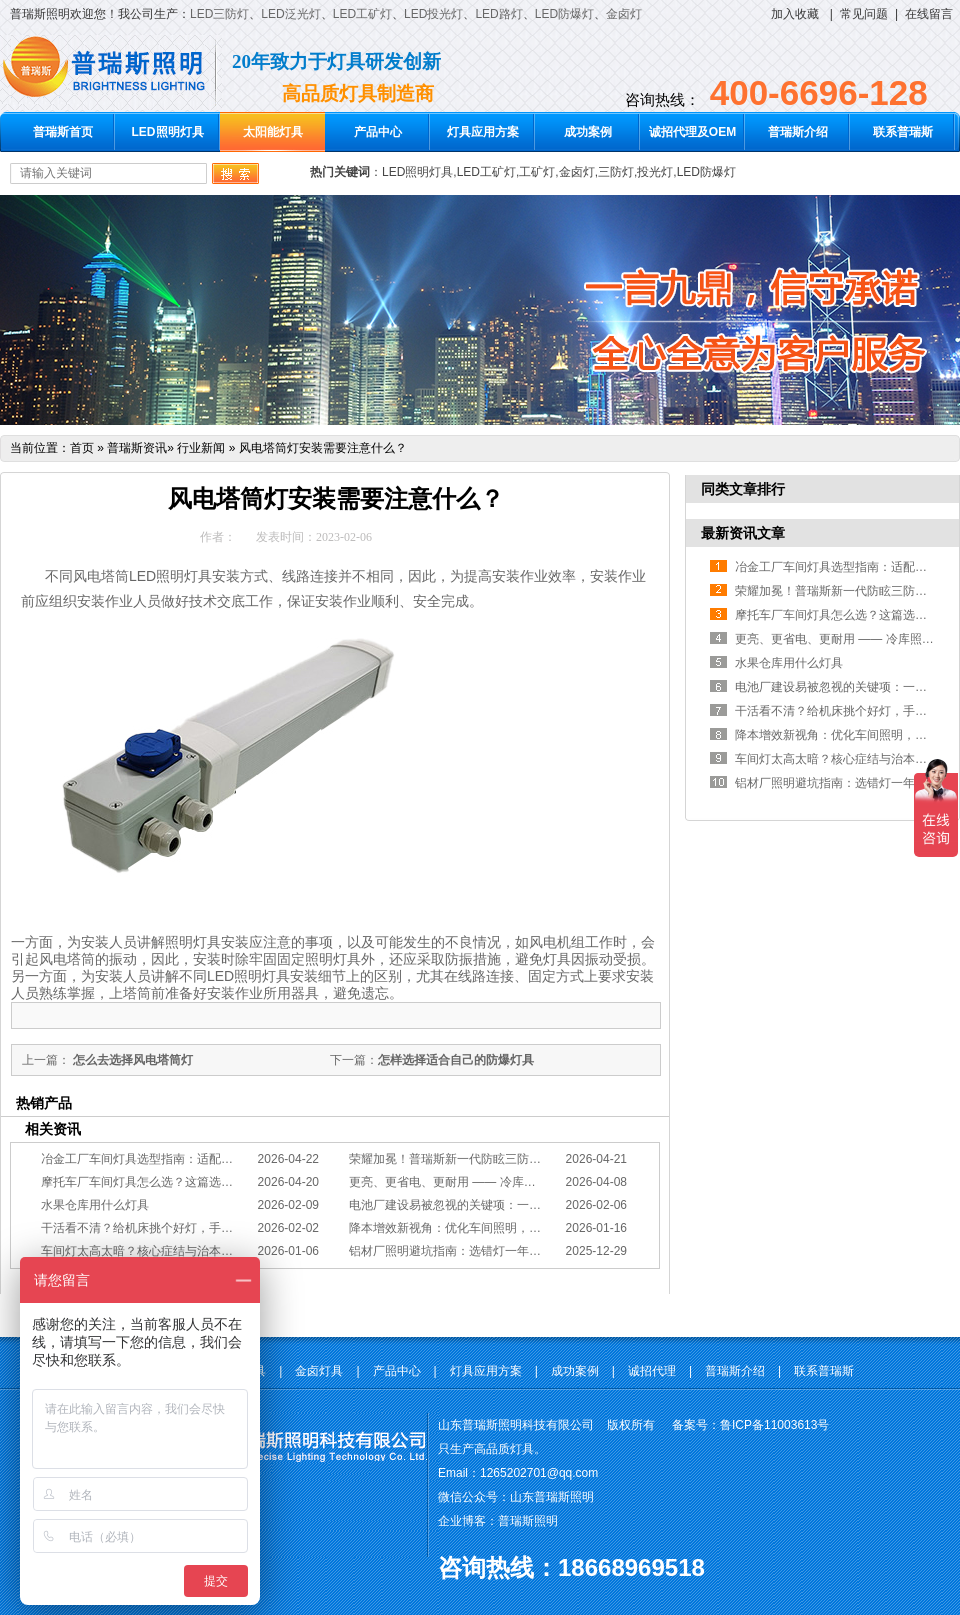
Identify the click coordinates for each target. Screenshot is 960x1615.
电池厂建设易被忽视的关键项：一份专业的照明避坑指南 (499, 1205)
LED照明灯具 (168, 132)
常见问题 (864, 14)
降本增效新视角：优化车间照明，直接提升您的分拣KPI (496, 1228)
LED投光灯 (433, 14)
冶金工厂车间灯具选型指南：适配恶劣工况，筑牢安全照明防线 (209, 1159)
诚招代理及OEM (692, 132)
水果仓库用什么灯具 (95, 1205)
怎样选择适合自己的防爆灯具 (456, 1060)
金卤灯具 (319, 1371)
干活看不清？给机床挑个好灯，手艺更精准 (155, 1228)
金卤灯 (624, 14)
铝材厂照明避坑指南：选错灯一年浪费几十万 (469, 1251)
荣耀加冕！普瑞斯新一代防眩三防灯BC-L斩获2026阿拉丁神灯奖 (520, 1159)
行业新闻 (201, 448)
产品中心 (378, 132)
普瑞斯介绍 (798, 132)
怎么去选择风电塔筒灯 (131, 1060)
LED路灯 (498, 14)
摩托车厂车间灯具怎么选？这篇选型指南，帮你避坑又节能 (197, 1182)
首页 (82, 448)
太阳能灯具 (273, 132)
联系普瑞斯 (903, 132)
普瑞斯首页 (63, 132)
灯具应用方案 (483, 132)
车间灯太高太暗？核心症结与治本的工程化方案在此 (179, 1251)
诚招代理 (652, 1371)
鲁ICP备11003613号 (774, 1425)
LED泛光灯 (290, 14)
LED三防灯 (219, 14)
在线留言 (929, 14)
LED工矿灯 (362, 14)
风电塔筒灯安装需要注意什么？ (323, 448)
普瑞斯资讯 (137, 448)
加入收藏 (795, 14)
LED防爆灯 (564, 14)
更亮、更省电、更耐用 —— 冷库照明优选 (460, 1182)
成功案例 (588, 132)
